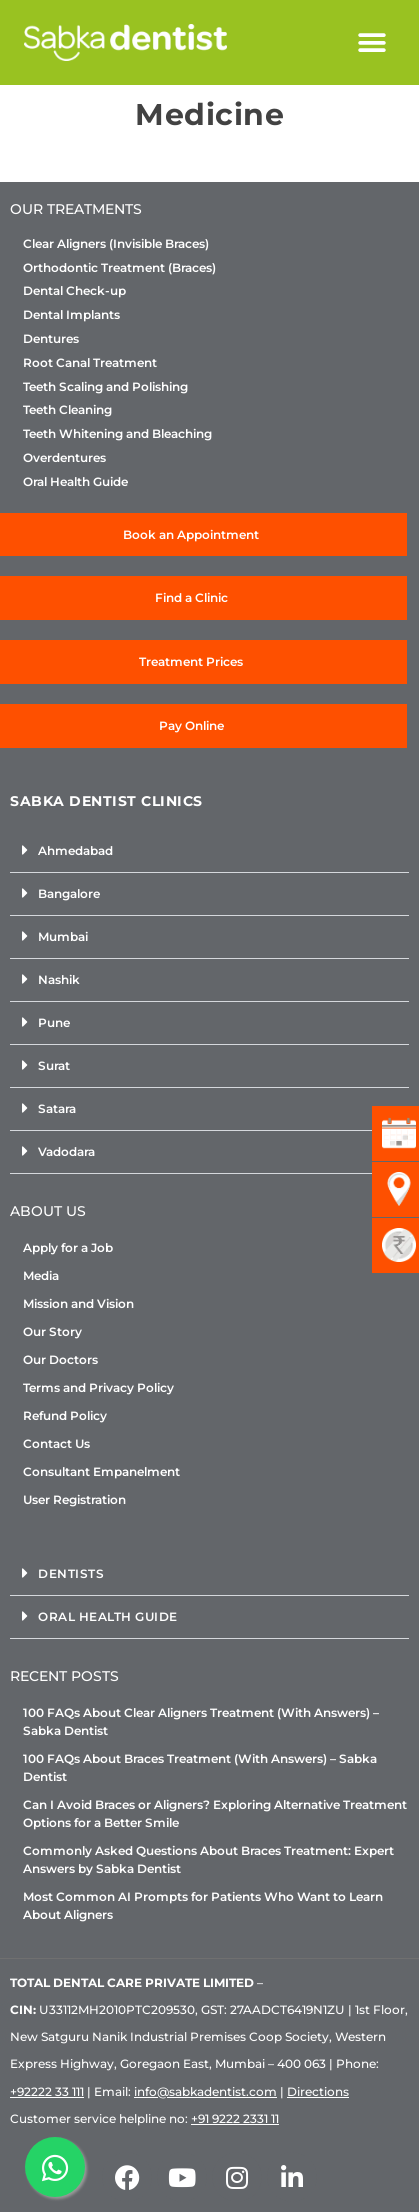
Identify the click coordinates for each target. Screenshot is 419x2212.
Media (41, 1275)
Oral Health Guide (75, 482)
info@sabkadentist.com (205, 2091)
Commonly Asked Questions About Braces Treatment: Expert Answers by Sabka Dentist (208, 1859)
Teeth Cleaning (67, 410)
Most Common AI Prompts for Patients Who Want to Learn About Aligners (203, 1905)
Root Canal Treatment (90, 363)
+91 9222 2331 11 (235, 2118)
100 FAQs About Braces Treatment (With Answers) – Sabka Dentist (200, 1767)
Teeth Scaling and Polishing (105, 387)
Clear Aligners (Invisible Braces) (116, 244)
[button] (372, 42)
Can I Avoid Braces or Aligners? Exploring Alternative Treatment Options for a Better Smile (215, 1813)
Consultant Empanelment (101, 1471)
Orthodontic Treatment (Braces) (119, 268)
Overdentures (64, 458)
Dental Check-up (74, 291)
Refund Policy (65, 1415)
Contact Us (56, 1443)
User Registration (74, 1499)
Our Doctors (60, 1359)
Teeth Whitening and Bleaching (117, 434)
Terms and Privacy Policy (98, 1387)
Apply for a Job (68, 1247)
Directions (318, 2091)
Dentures (51, 339)
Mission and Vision (78, 1303)
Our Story (52, 1331)
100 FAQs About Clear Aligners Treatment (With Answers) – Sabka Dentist (201, 1721)
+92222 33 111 (47, 2091)
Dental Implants (71, 315)
